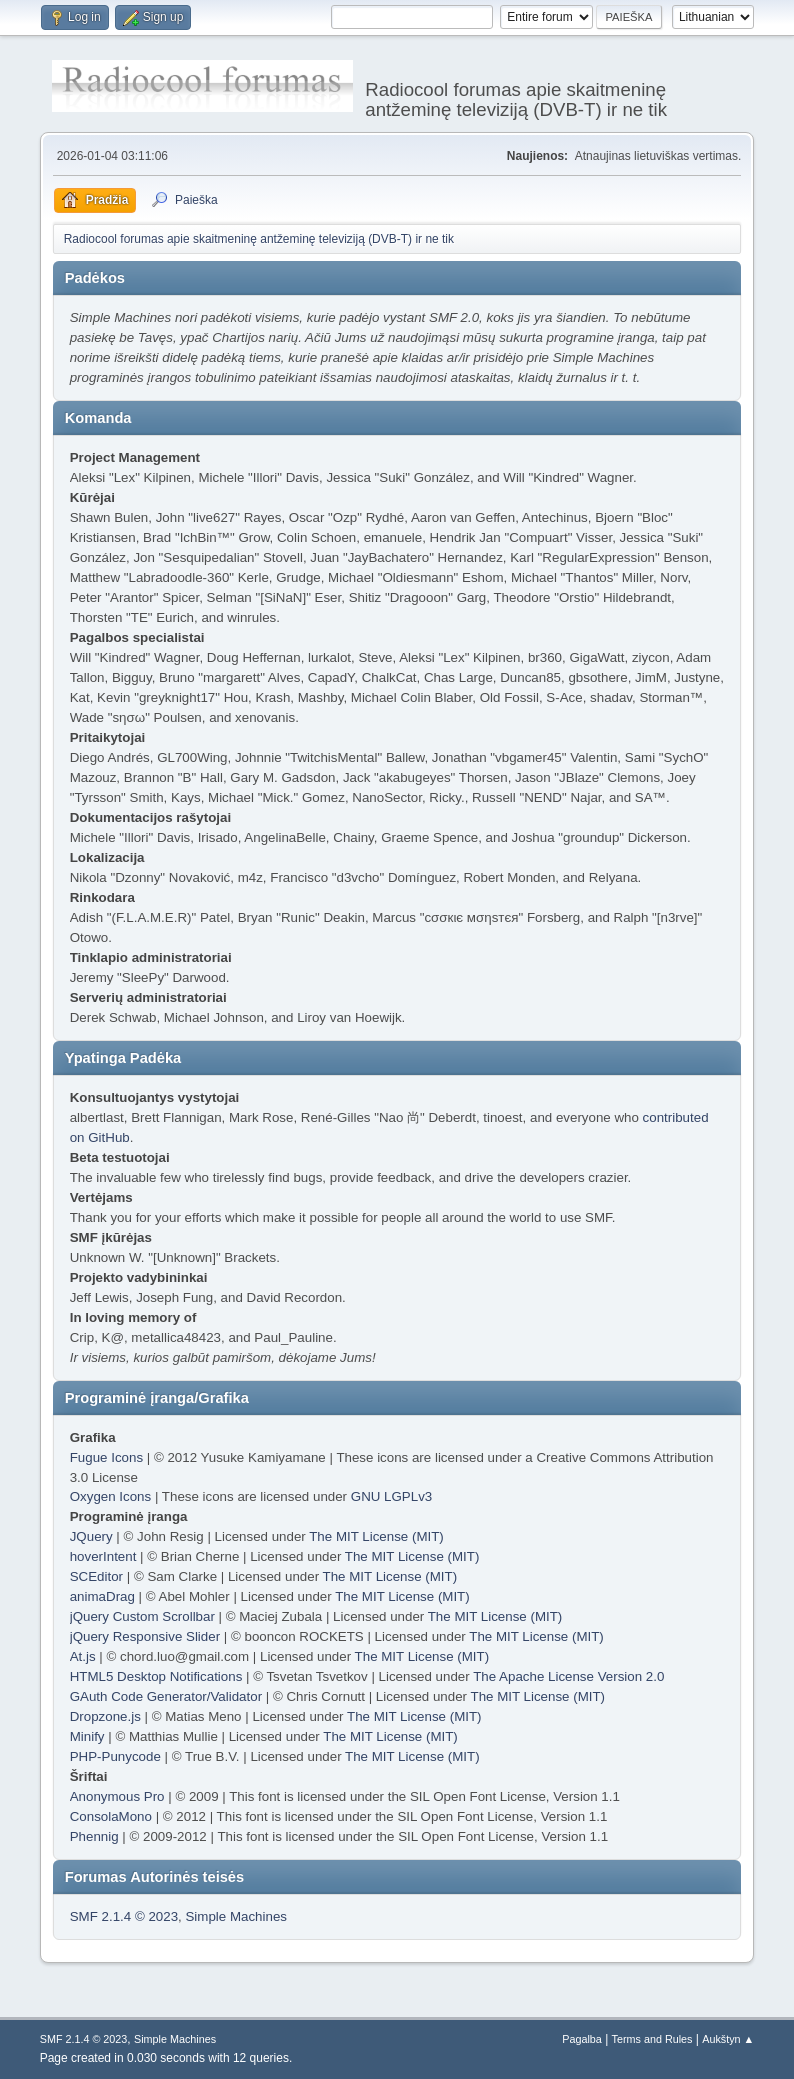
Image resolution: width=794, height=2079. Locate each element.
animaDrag (102, 1596)
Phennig (94, 1836)
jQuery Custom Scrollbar (142, 1616)
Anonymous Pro (117, 1796)
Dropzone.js (105, 1716)
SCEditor (96, 1576)
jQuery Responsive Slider (145, 1636)
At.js (83, 1656)
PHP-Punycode (115, 1756)
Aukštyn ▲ (728, 2039)
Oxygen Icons (111, 1496)
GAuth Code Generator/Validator (166, 1696)
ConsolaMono (111, 1816)
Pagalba (582, 2039)
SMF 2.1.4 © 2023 (124, 1916)
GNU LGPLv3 (391, 1496)
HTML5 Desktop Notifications (156, 1676)
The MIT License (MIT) (376, 1536)
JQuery (91, 1536)
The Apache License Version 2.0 (568, 1676)
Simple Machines (235, 1916)
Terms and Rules (652, 2039)
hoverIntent (103, 1556)
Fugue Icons (106, 1457)
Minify (87, 1736)
